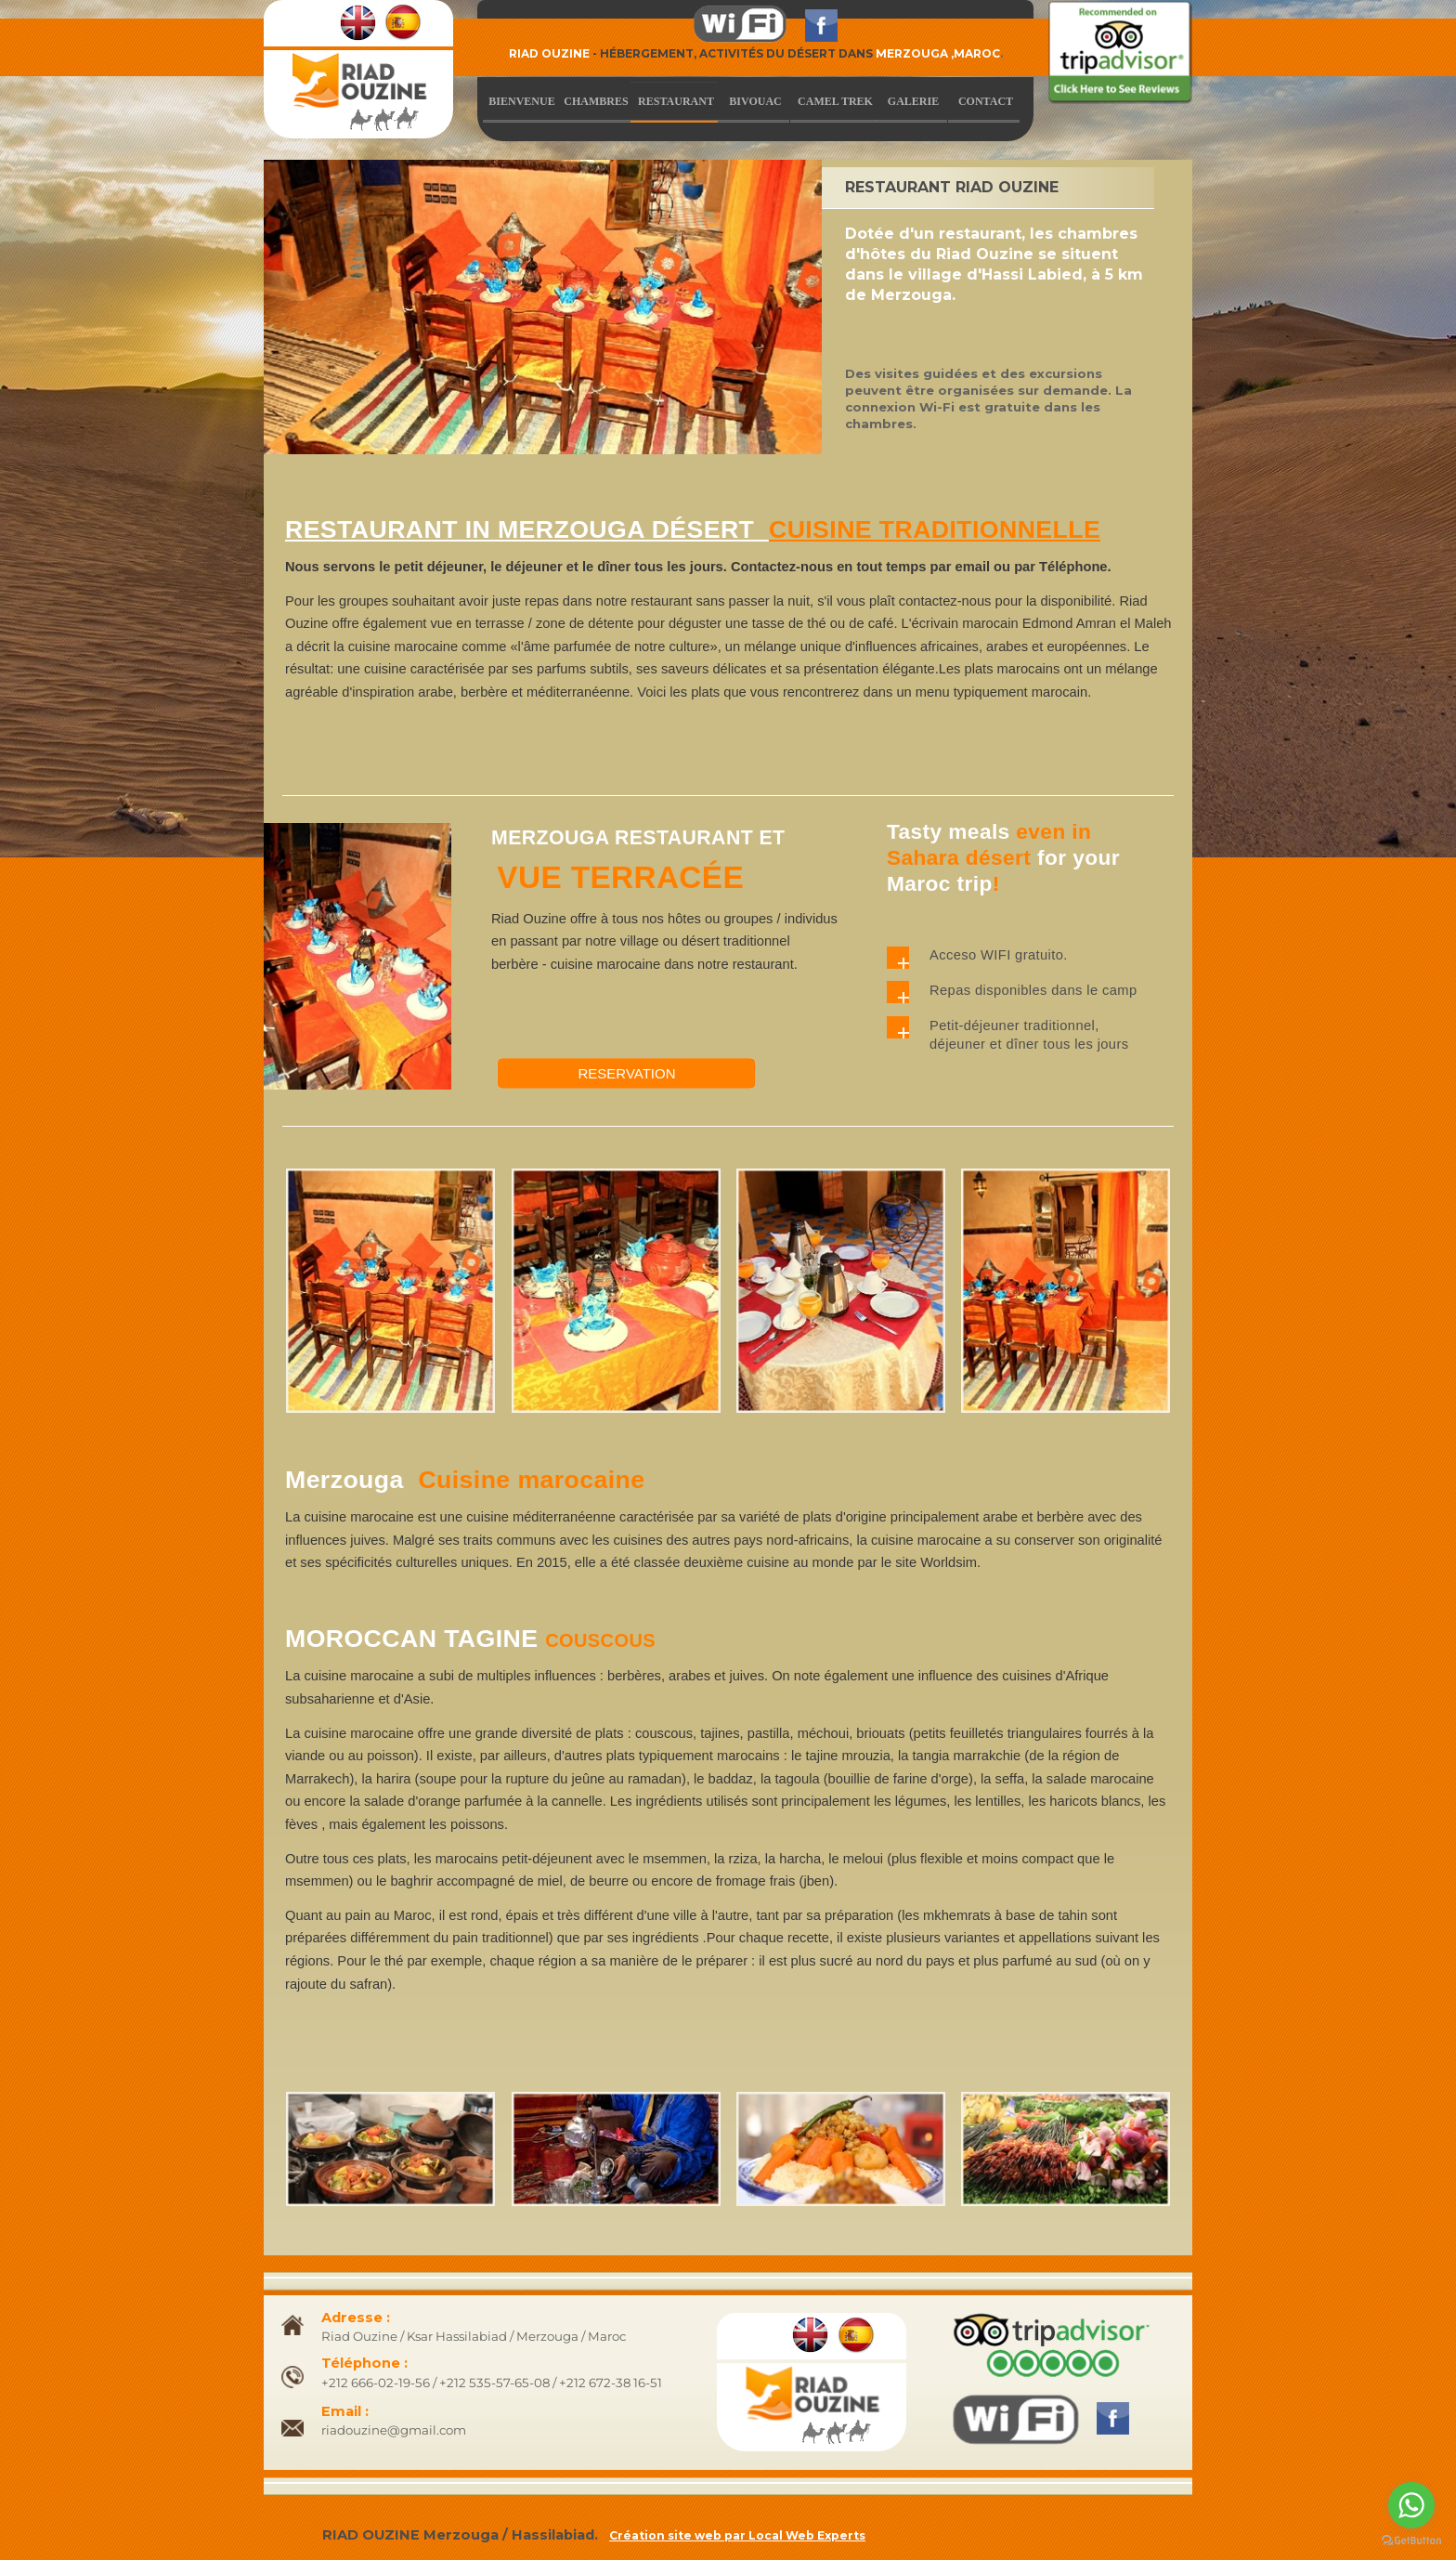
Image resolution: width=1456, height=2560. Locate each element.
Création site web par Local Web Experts (737, 2535)
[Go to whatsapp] (1411, 2505)
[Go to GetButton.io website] (1411, 2541)
